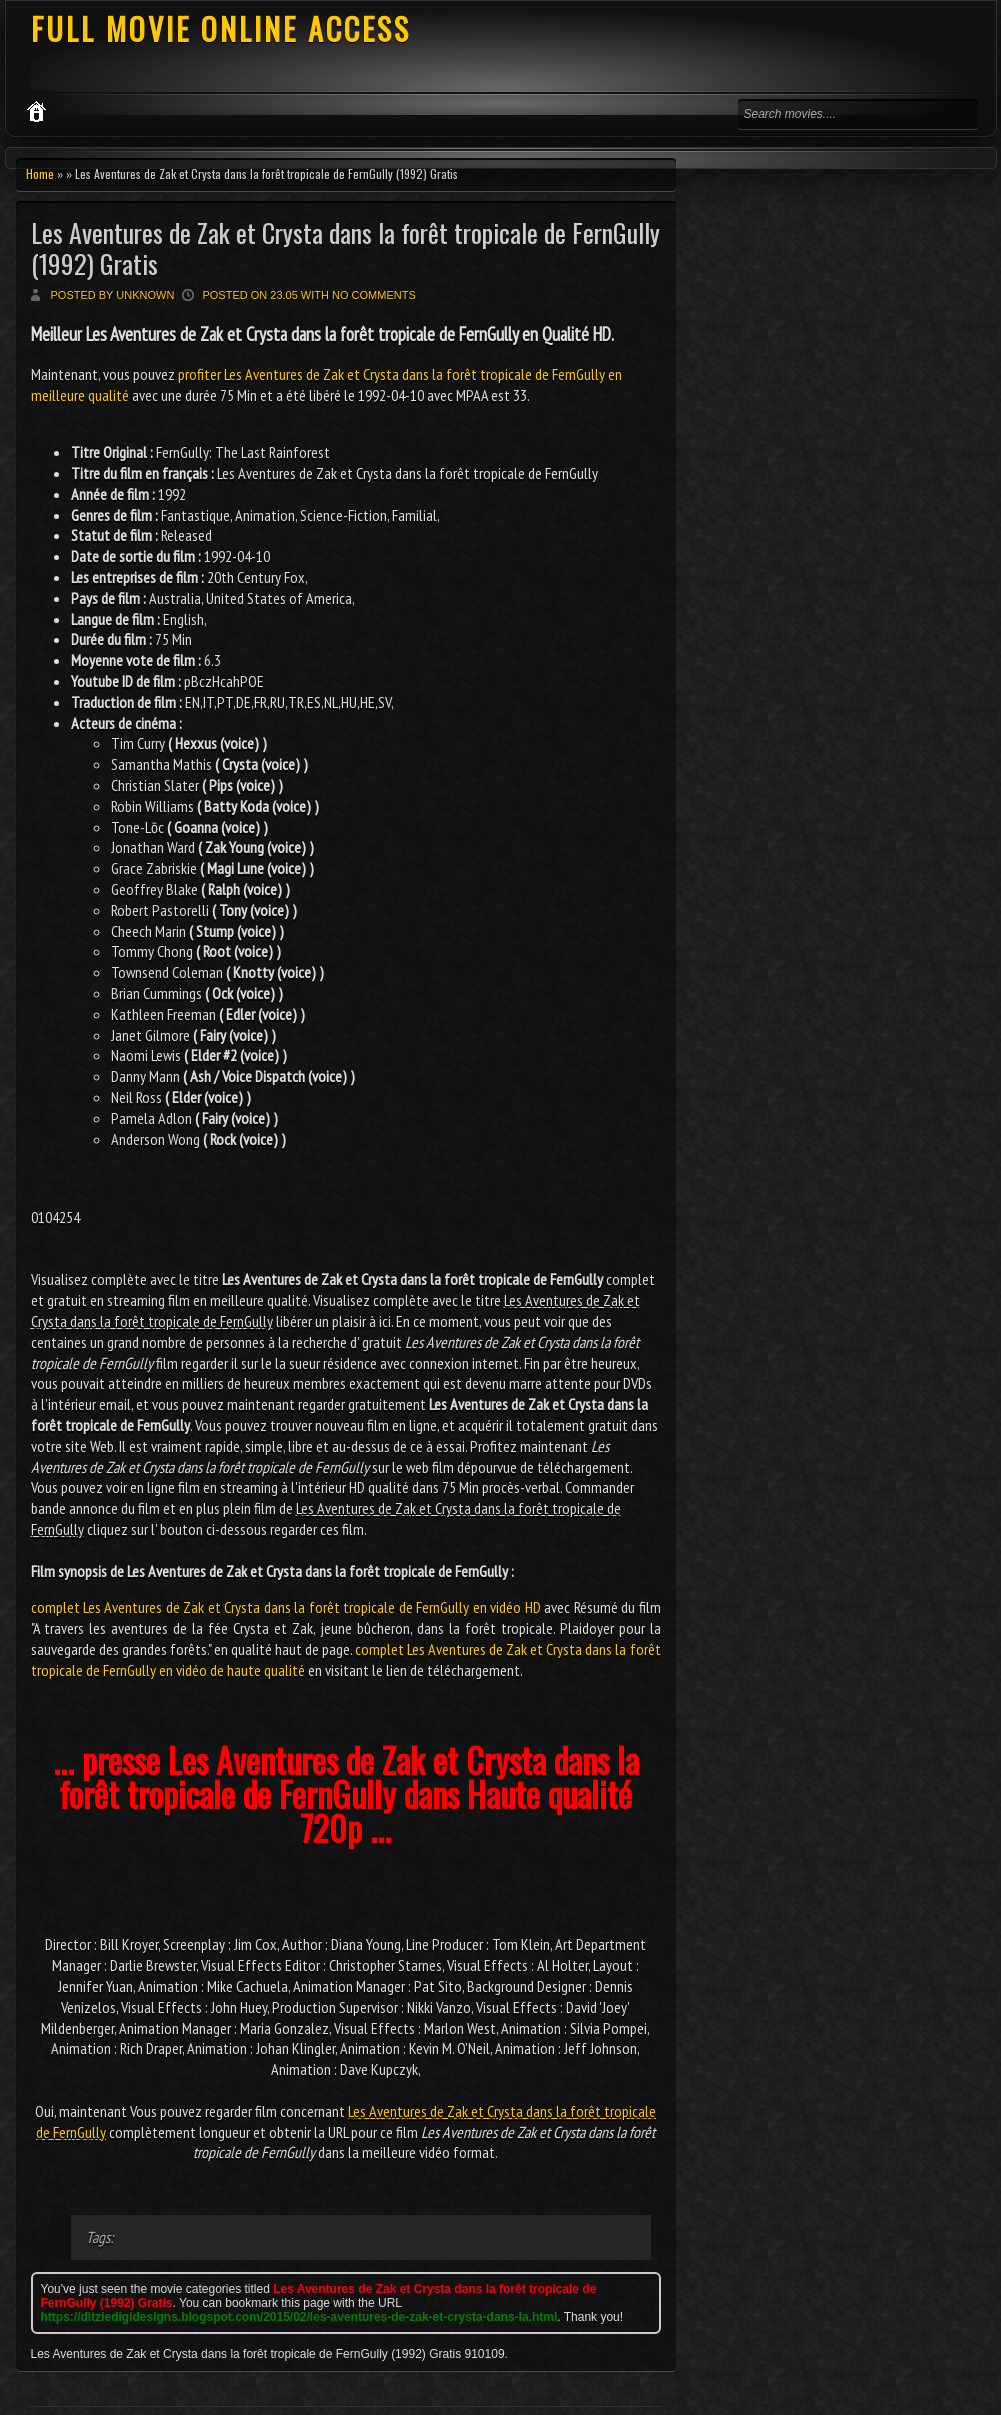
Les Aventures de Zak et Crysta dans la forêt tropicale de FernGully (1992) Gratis (345, 248)
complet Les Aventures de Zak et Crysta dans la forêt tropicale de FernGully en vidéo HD (286, 1607)
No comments (374, 295)
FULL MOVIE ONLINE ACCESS (221, 28)
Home (40, 173)
